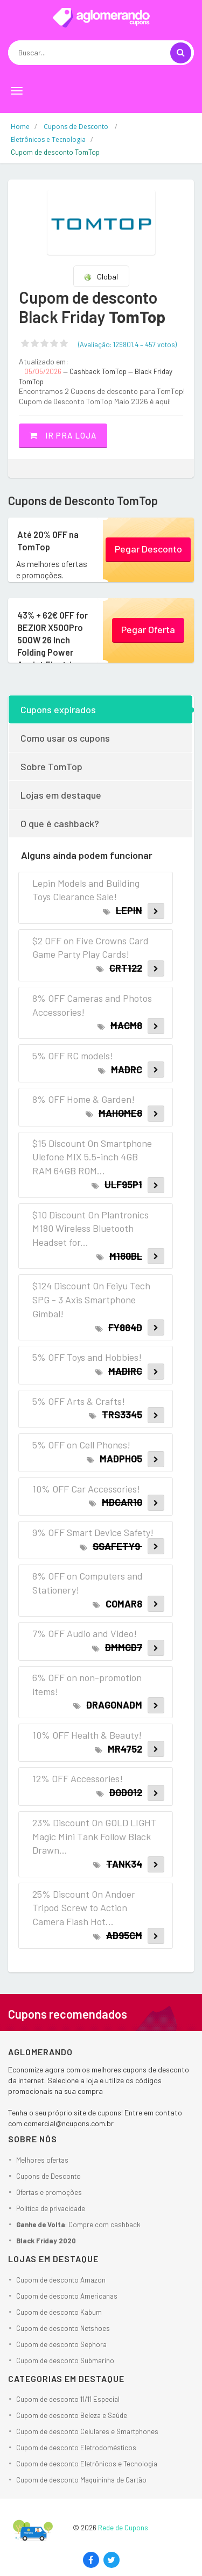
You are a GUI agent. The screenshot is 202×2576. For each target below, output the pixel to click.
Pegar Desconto (148, 549)
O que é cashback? (59, 823)
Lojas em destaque (60, 795)
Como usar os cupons (65, 738)
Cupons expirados (58, 709)
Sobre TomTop (51, 766)
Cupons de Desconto (48, 2176)
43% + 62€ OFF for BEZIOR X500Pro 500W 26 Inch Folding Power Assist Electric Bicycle (51, 644)
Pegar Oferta (148, 629)
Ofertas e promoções (49, 2192)
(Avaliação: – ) (127, 344)
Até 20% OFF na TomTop (46, 540)
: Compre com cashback (78, 2224)
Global (100, 276)
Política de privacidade (50, 2208)
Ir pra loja (63, 435)
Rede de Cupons (123, 2527)
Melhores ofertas (42, 2160)
